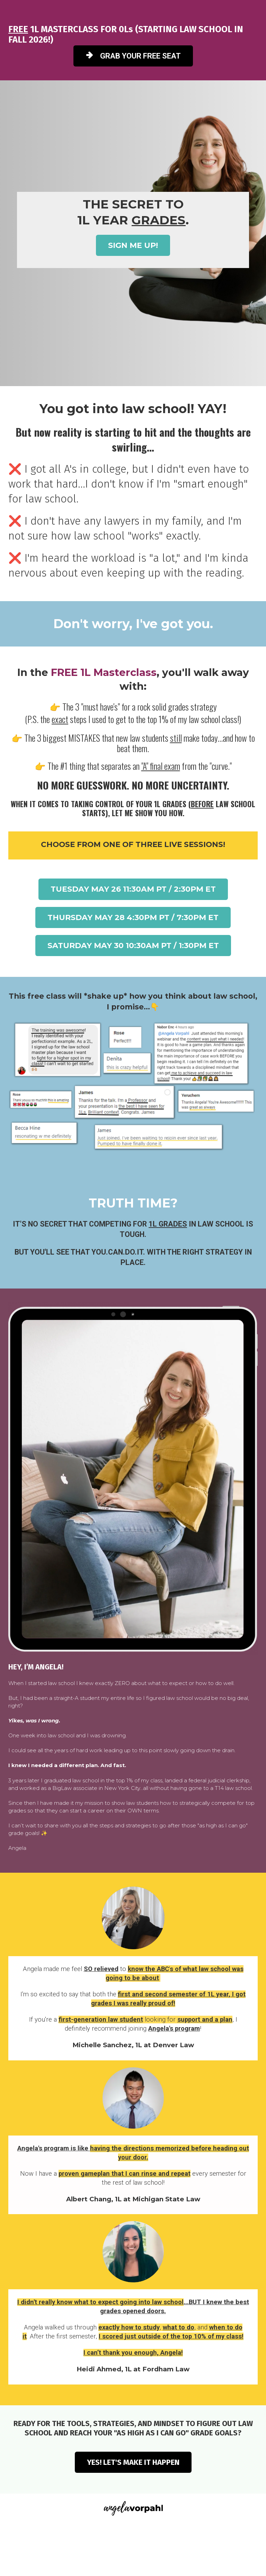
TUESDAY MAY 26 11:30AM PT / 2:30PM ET (133, 889)
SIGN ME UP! (133, 245)
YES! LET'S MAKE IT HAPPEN (133, 2462)
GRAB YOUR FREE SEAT (133, 55)
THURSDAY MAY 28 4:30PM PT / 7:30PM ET (133, 917)
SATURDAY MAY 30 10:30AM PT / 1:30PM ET (133, 945)
